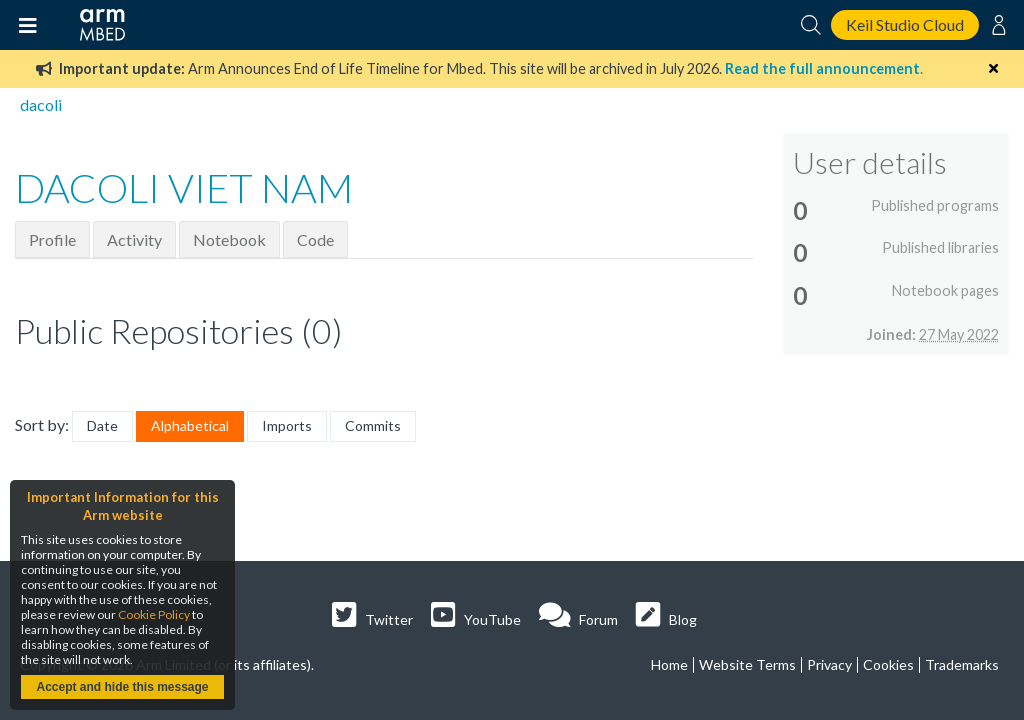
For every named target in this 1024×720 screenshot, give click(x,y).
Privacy (829, 664)
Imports (287, 425)
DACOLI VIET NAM (184, 188)
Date (102, 425)
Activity (134, 239)
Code (315, 239)
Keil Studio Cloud (905, 24)
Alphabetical (190, 425)
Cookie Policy (154, 614)
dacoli (41, 104)
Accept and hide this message (122, 687)
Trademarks (962, 664)
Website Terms (747, 664)
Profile (52, 239)
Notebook (229, 239)
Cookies (888, 664)
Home (669, 664)
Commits (373, 425)
